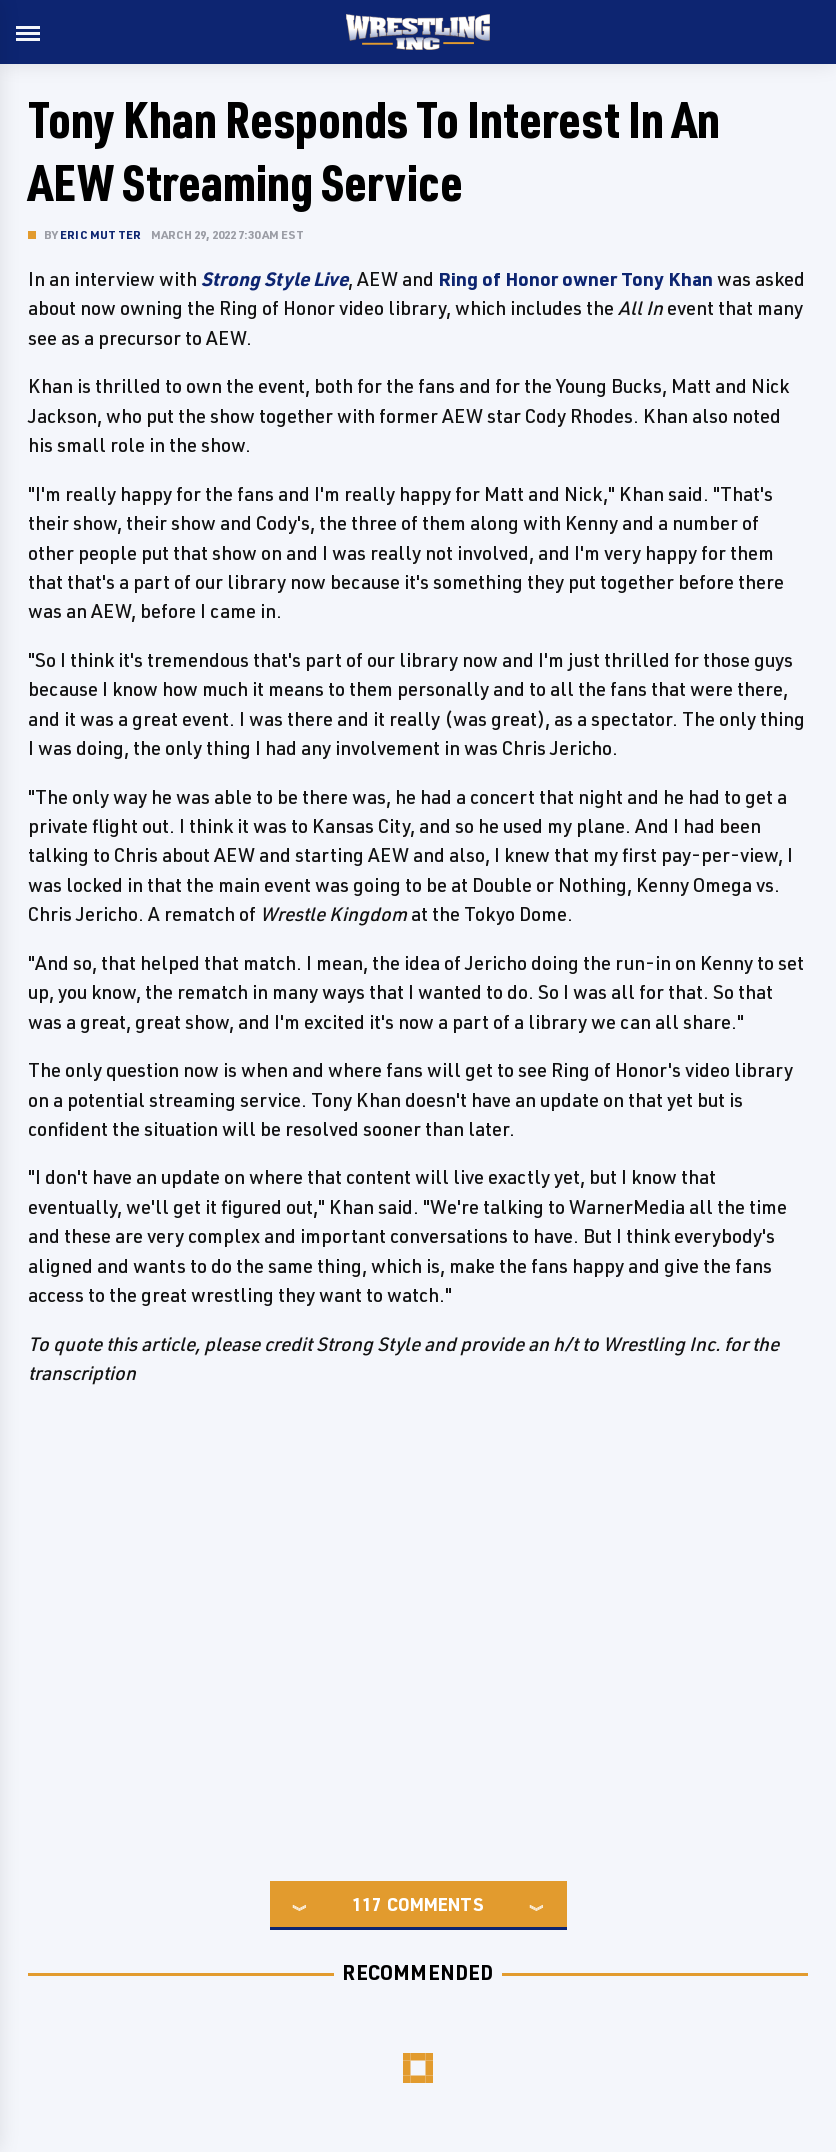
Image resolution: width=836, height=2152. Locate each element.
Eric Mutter (100, 234)
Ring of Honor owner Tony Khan (575, 279)
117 (367, 1904)
